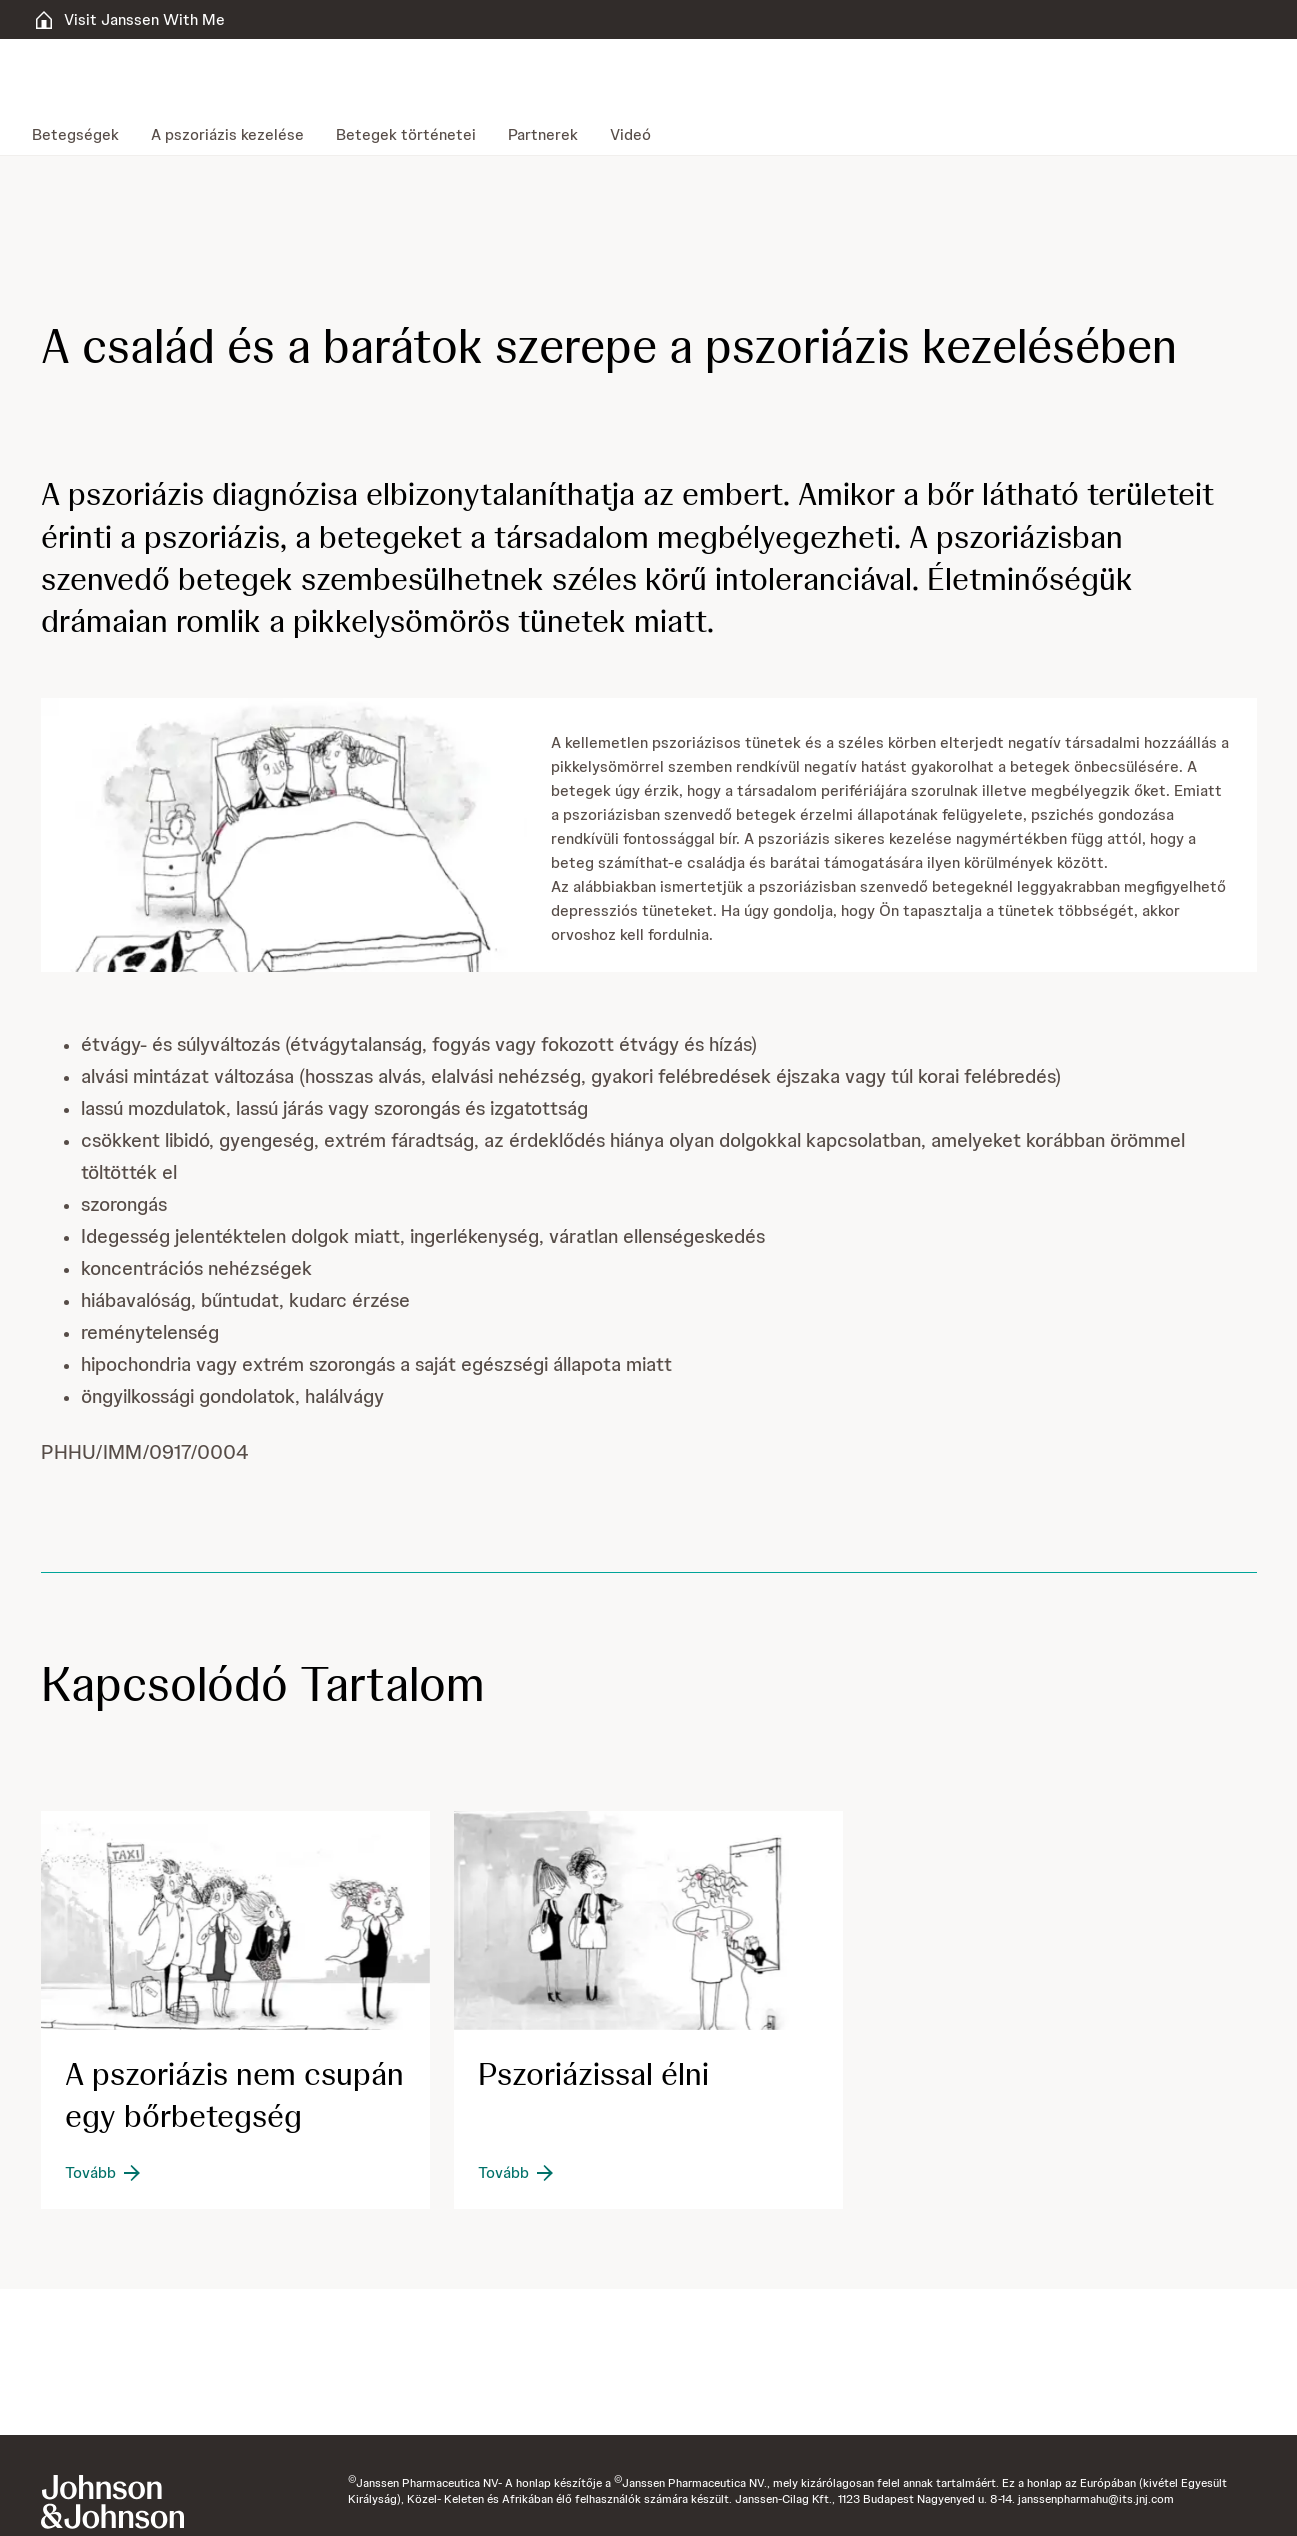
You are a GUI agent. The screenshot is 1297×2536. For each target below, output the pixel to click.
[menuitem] (83, 135)
